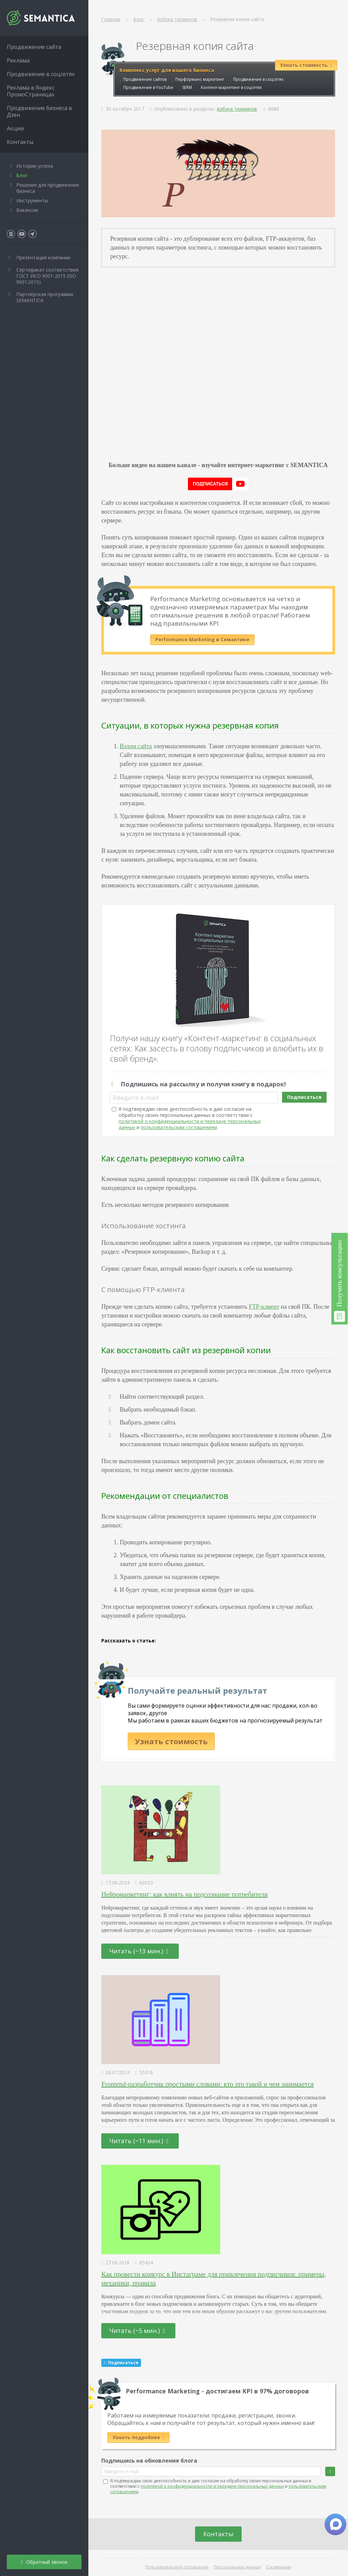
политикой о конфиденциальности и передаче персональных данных (212, 2486)
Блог (22, 175)
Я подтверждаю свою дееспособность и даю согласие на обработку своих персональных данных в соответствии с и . (190, 1118)
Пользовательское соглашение (177, 2567)
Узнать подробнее (138, 2437)
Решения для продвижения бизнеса (47, 188)
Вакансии (27, 210)
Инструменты (32, 200)
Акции (15, 128)
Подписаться (304, 1097)
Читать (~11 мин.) (139, 2141)
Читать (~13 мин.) (139, 1951)
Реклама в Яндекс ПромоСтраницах (30, 91)
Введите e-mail (135, 1097)
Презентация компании (43, 257)
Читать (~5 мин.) (137, 2330)
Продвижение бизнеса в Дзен (39, 111)
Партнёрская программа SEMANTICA (44, 297)
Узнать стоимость (171, 1741)
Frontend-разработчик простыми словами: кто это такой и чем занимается (207, 2084)
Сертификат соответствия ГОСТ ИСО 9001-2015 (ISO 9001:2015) (47, 275)
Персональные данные (237, 2567)
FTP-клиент (264, 1306)
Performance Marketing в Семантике (202, 639)
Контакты (218, 2534)
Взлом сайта (136, 746)
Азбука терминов (237, 109)
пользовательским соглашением (179, 1127)
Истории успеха (34, 166)
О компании (278, 2567)
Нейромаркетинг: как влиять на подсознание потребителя (184, 1894)
